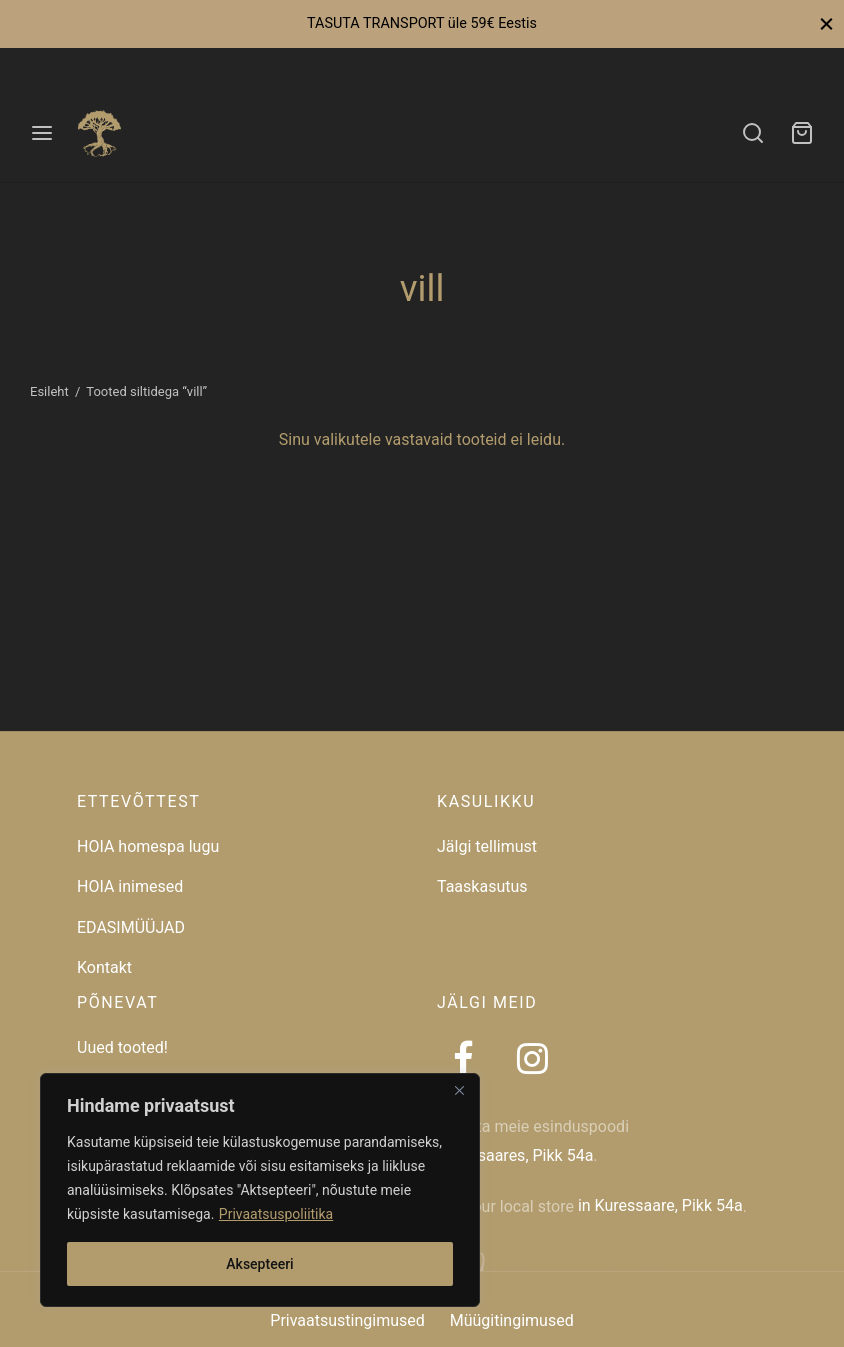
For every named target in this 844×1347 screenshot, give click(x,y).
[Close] (459, 1090)
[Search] (753, 133)
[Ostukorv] (802, 133)
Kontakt (104, 967)
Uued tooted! (122, 1047)
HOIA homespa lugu (148, 846)
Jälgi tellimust (487, 846)
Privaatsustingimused (347, 1320)
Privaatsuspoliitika (276, 1214)
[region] (260, 1190)
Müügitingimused (512, 1320)
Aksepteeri (259, 1264)
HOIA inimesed (130, 886)
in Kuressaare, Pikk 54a (660, 1205)
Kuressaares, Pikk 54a (515, 1155)
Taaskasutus (482, 886)
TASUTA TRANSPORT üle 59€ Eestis (422, 23)
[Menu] (42, 133)
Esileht (49, 391)
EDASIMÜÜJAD (131, 927)
